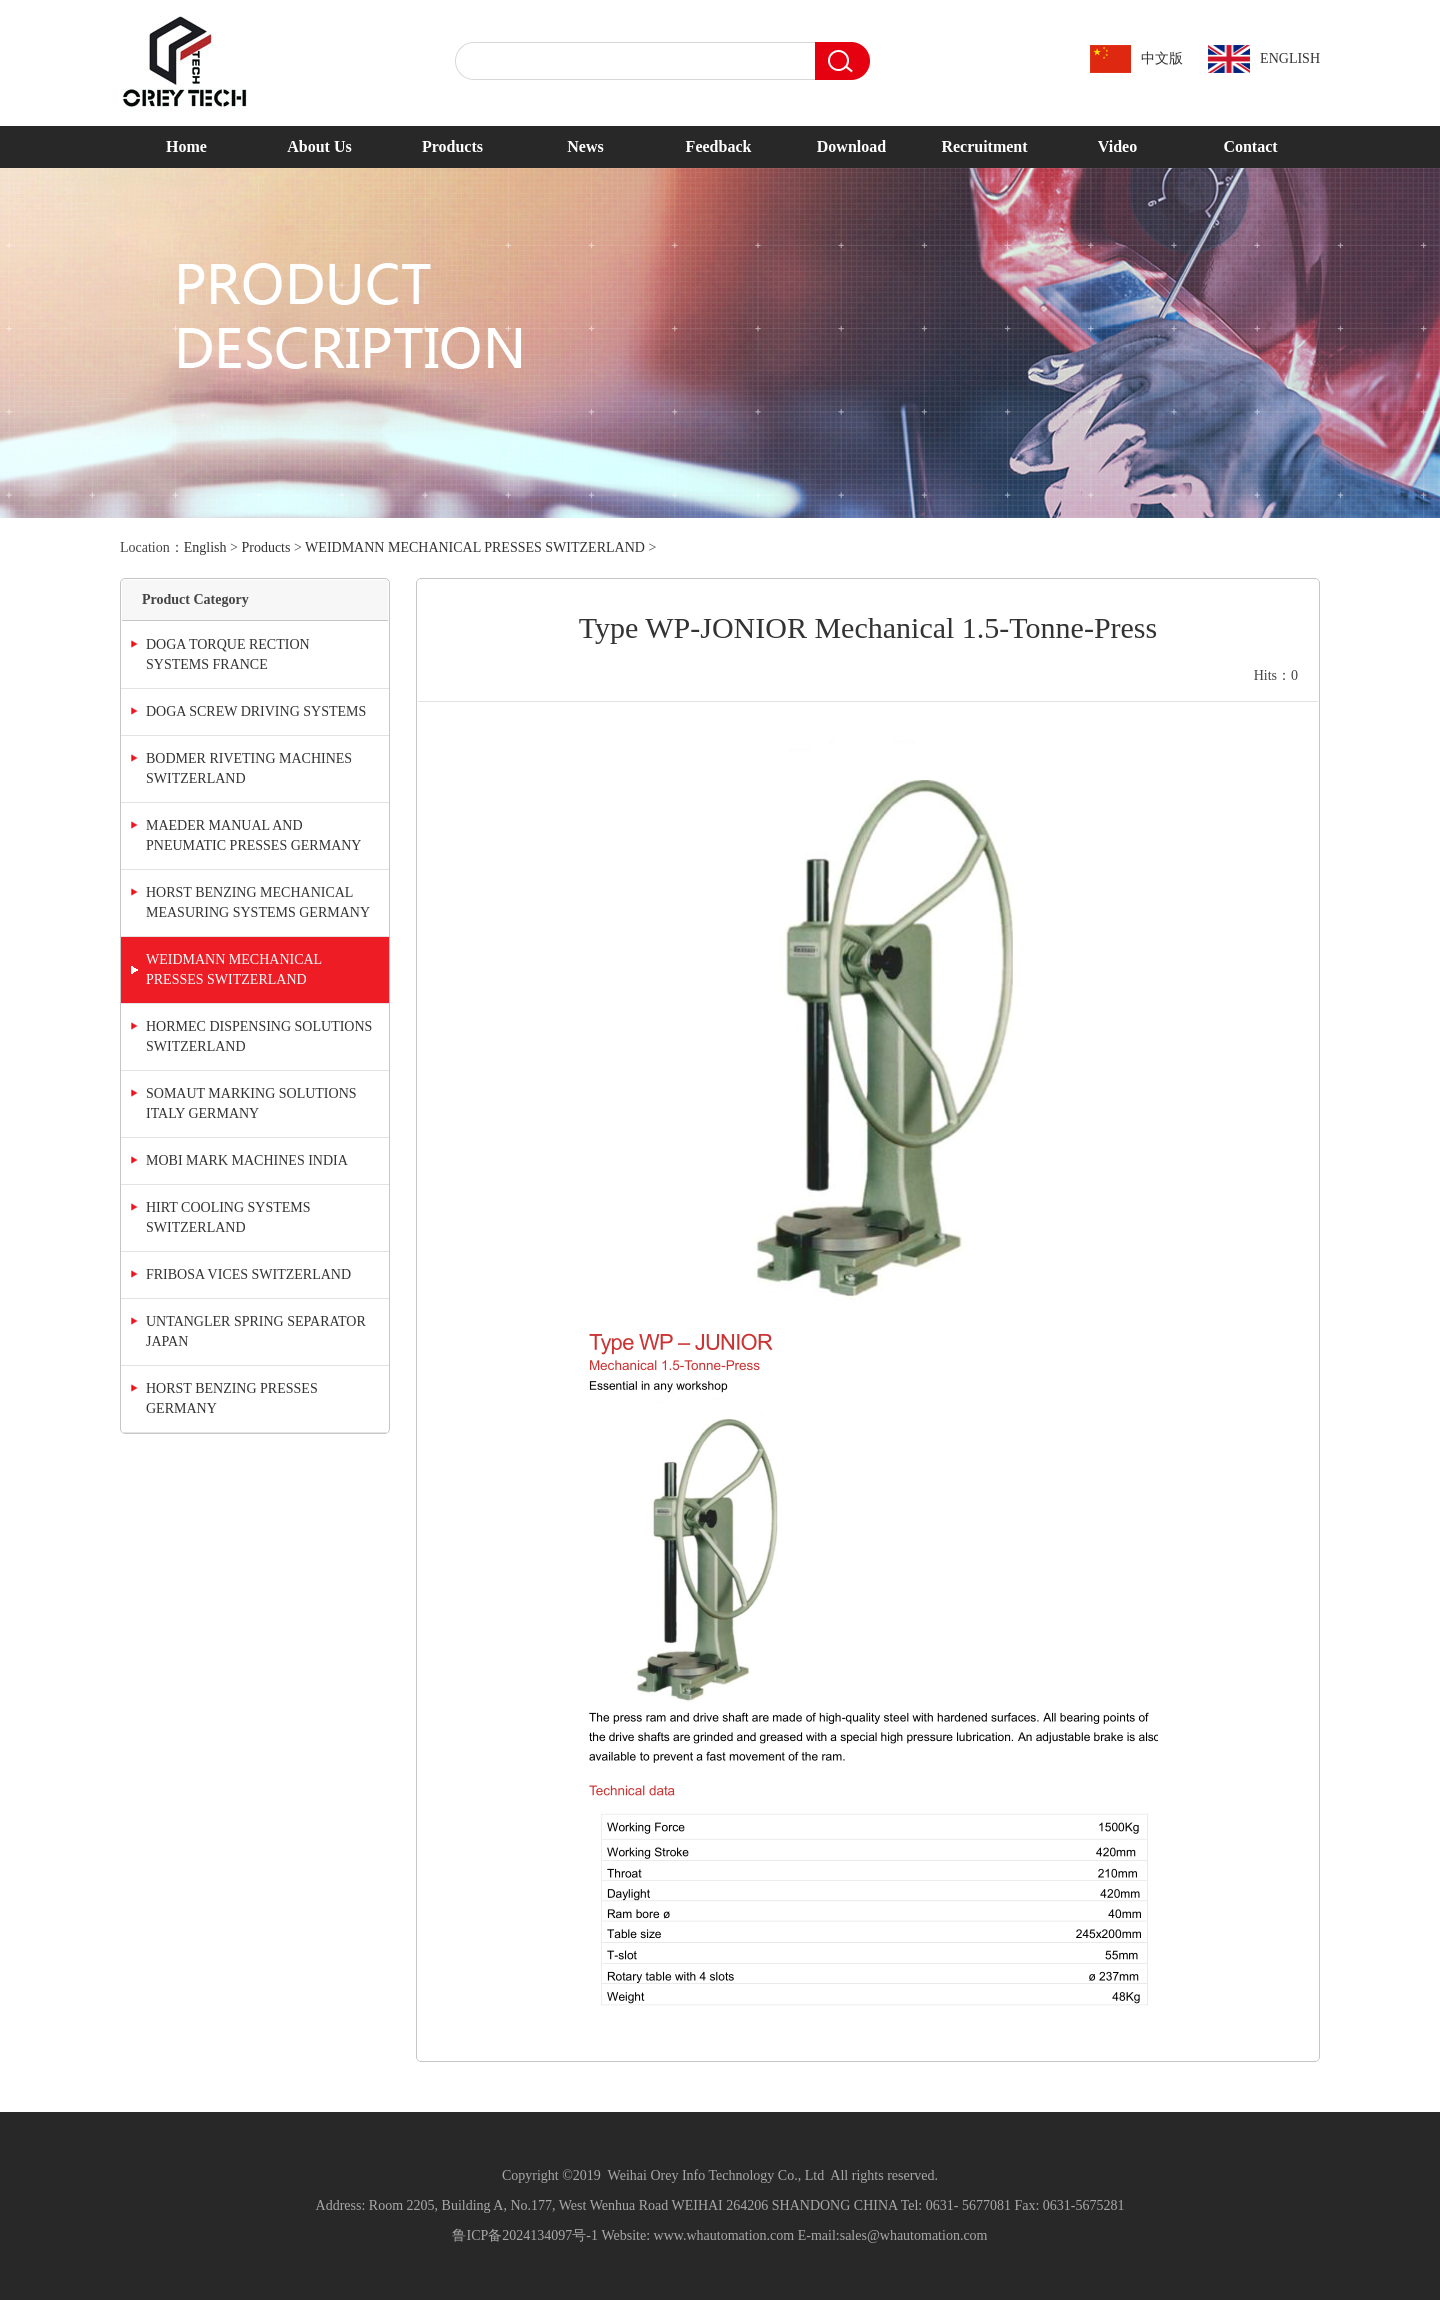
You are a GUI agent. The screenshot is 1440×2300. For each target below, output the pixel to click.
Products (452, 146)
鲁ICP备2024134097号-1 (524, 2235)
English (205, 547)
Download (851, 146)
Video (1117, 146)
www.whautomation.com (724, 2235)
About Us (319, 146)
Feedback (719, 146)
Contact (1250, 146)
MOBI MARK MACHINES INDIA (247, 1160)
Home (186, 146)
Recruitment (984, 146)
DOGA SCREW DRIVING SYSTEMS (256, 711)
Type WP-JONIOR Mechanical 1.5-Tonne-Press (868, 627)
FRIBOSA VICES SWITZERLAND (248, 1274)
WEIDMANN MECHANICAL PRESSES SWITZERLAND (475, 547)
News (585, 146)
